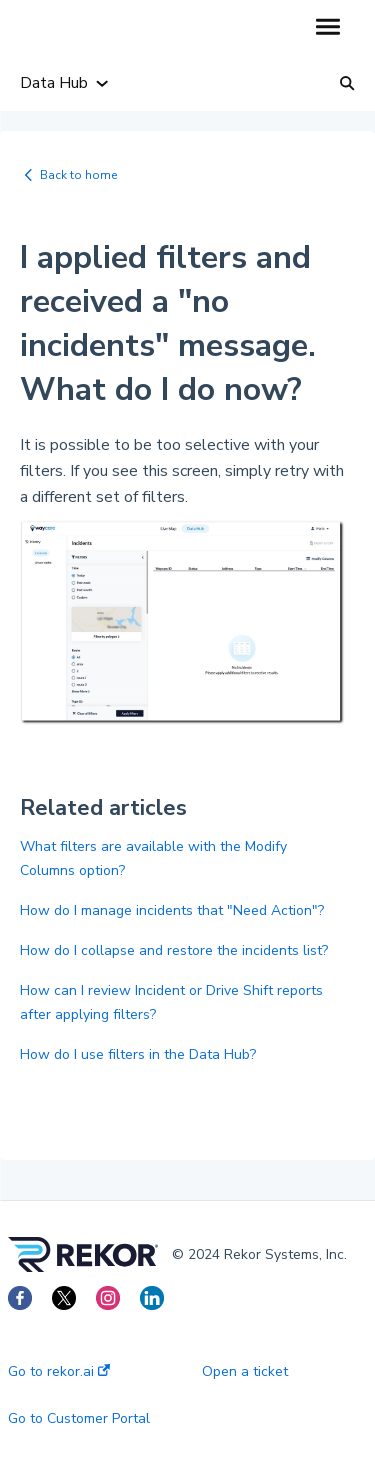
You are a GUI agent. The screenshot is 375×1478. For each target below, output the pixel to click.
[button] (327, 28)
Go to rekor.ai (59, 1372)
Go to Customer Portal (79, 1419)
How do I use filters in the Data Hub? (138, 1054)
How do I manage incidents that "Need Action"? (172, 910)
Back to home (78, 175)
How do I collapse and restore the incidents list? (174, 950)
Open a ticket (245, 1372)
